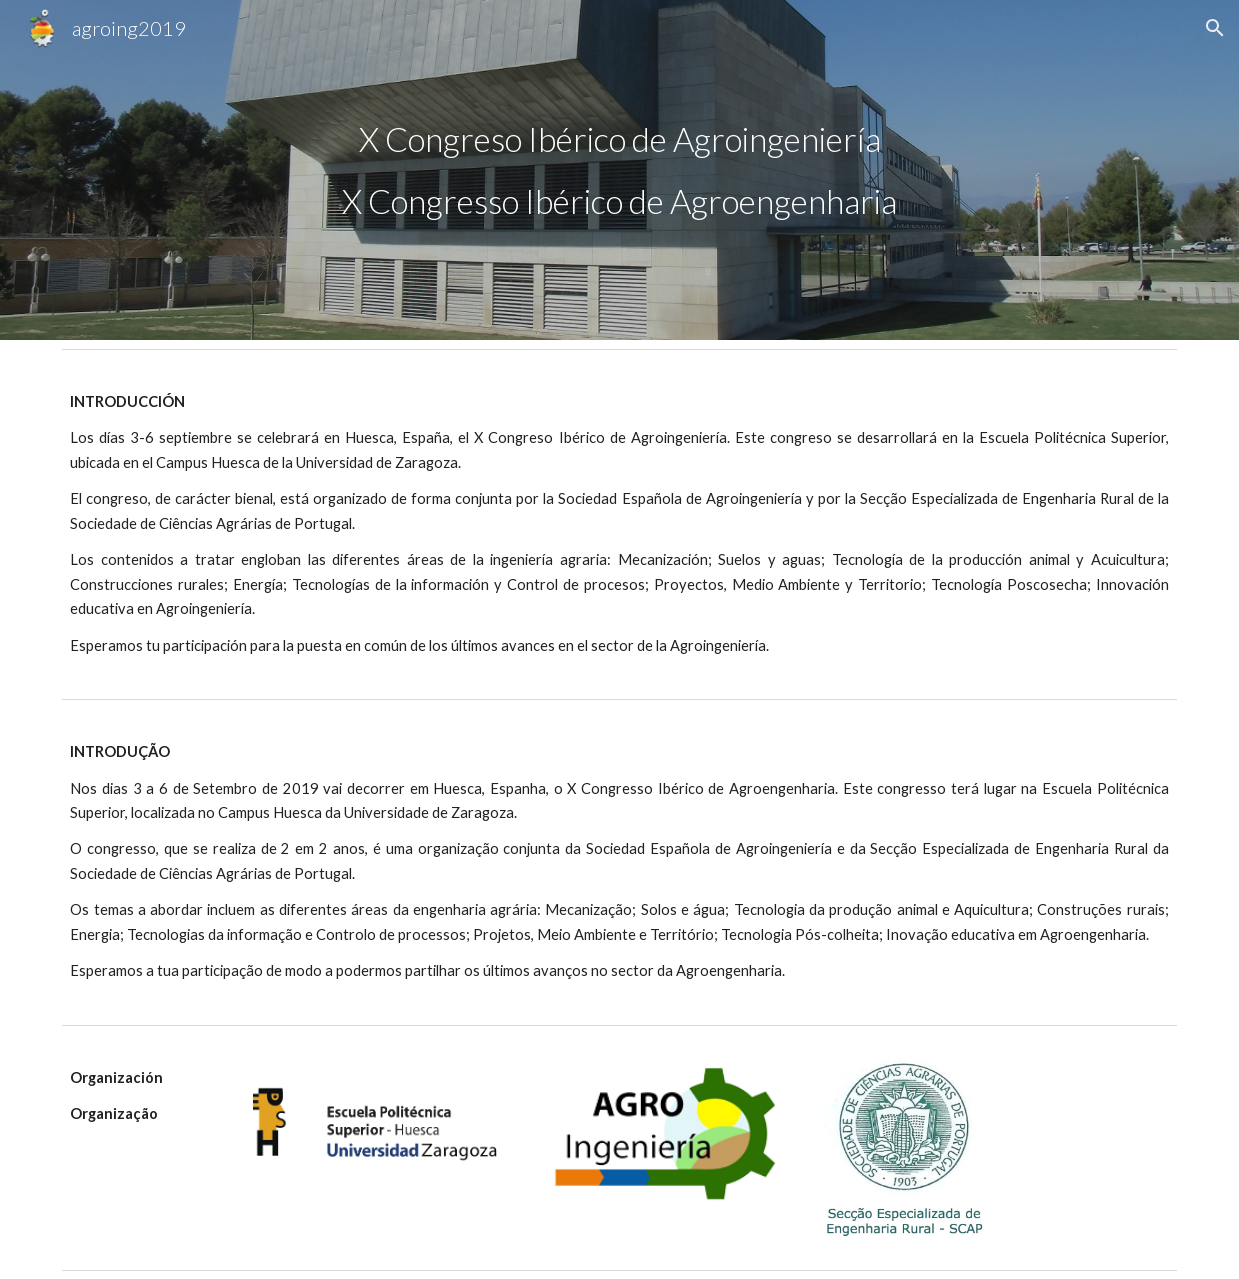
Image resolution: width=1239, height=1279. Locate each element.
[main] (619, 170)
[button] (1215, 28)
